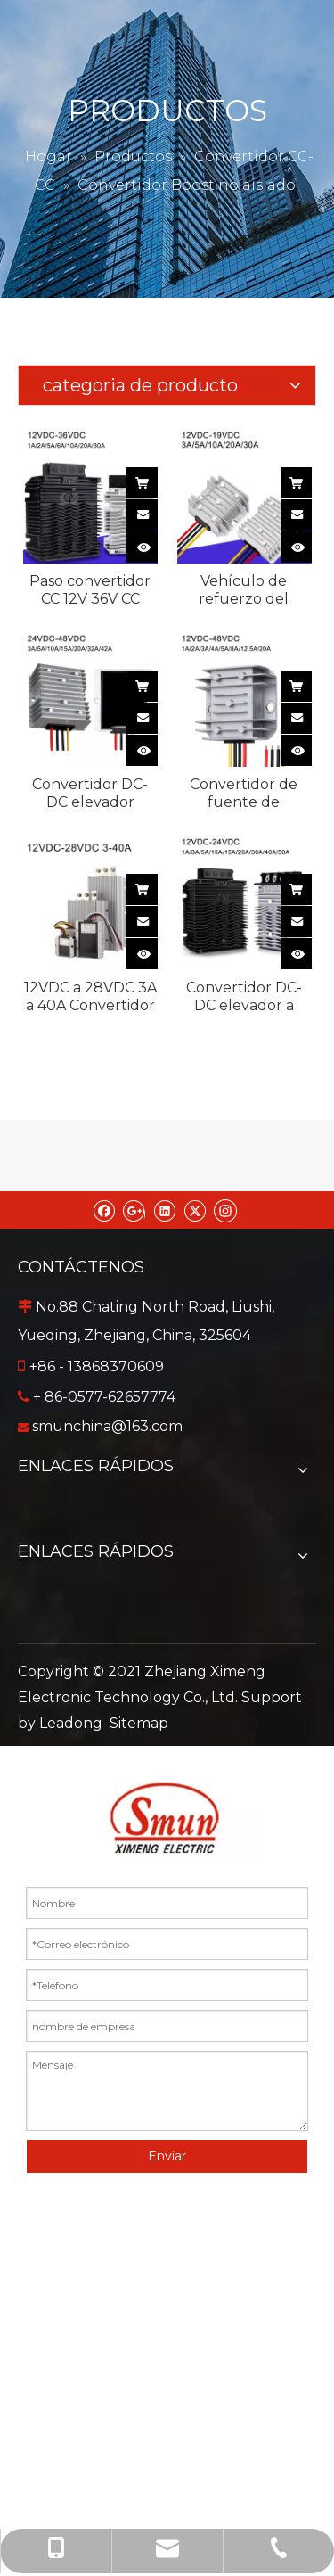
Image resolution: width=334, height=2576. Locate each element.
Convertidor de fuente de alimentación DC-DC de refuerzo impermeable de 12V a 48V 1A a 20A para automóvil (244, 793)
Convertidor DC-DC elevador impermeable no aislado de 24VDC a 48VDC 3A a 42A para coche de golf (90, 793)
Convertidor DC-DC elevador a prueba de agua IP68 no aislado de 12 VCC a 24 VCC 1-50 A (243, 997)
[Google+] (134, 1210)
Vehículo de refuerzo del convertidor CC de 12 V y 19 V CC (244, 590)
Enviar (167, 2156)
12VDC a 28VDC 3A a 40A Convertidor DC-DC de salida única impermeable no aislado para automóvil (90, 997)
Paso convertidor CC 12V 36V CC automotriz (90, 590)
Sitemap (139, 1723)
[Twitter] (194, 1210)
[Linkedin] (164, 1210)
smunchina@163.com (107, 1426)
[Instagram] (225, 1210)
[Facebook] (104, 1210)
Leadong (70, 1723)
